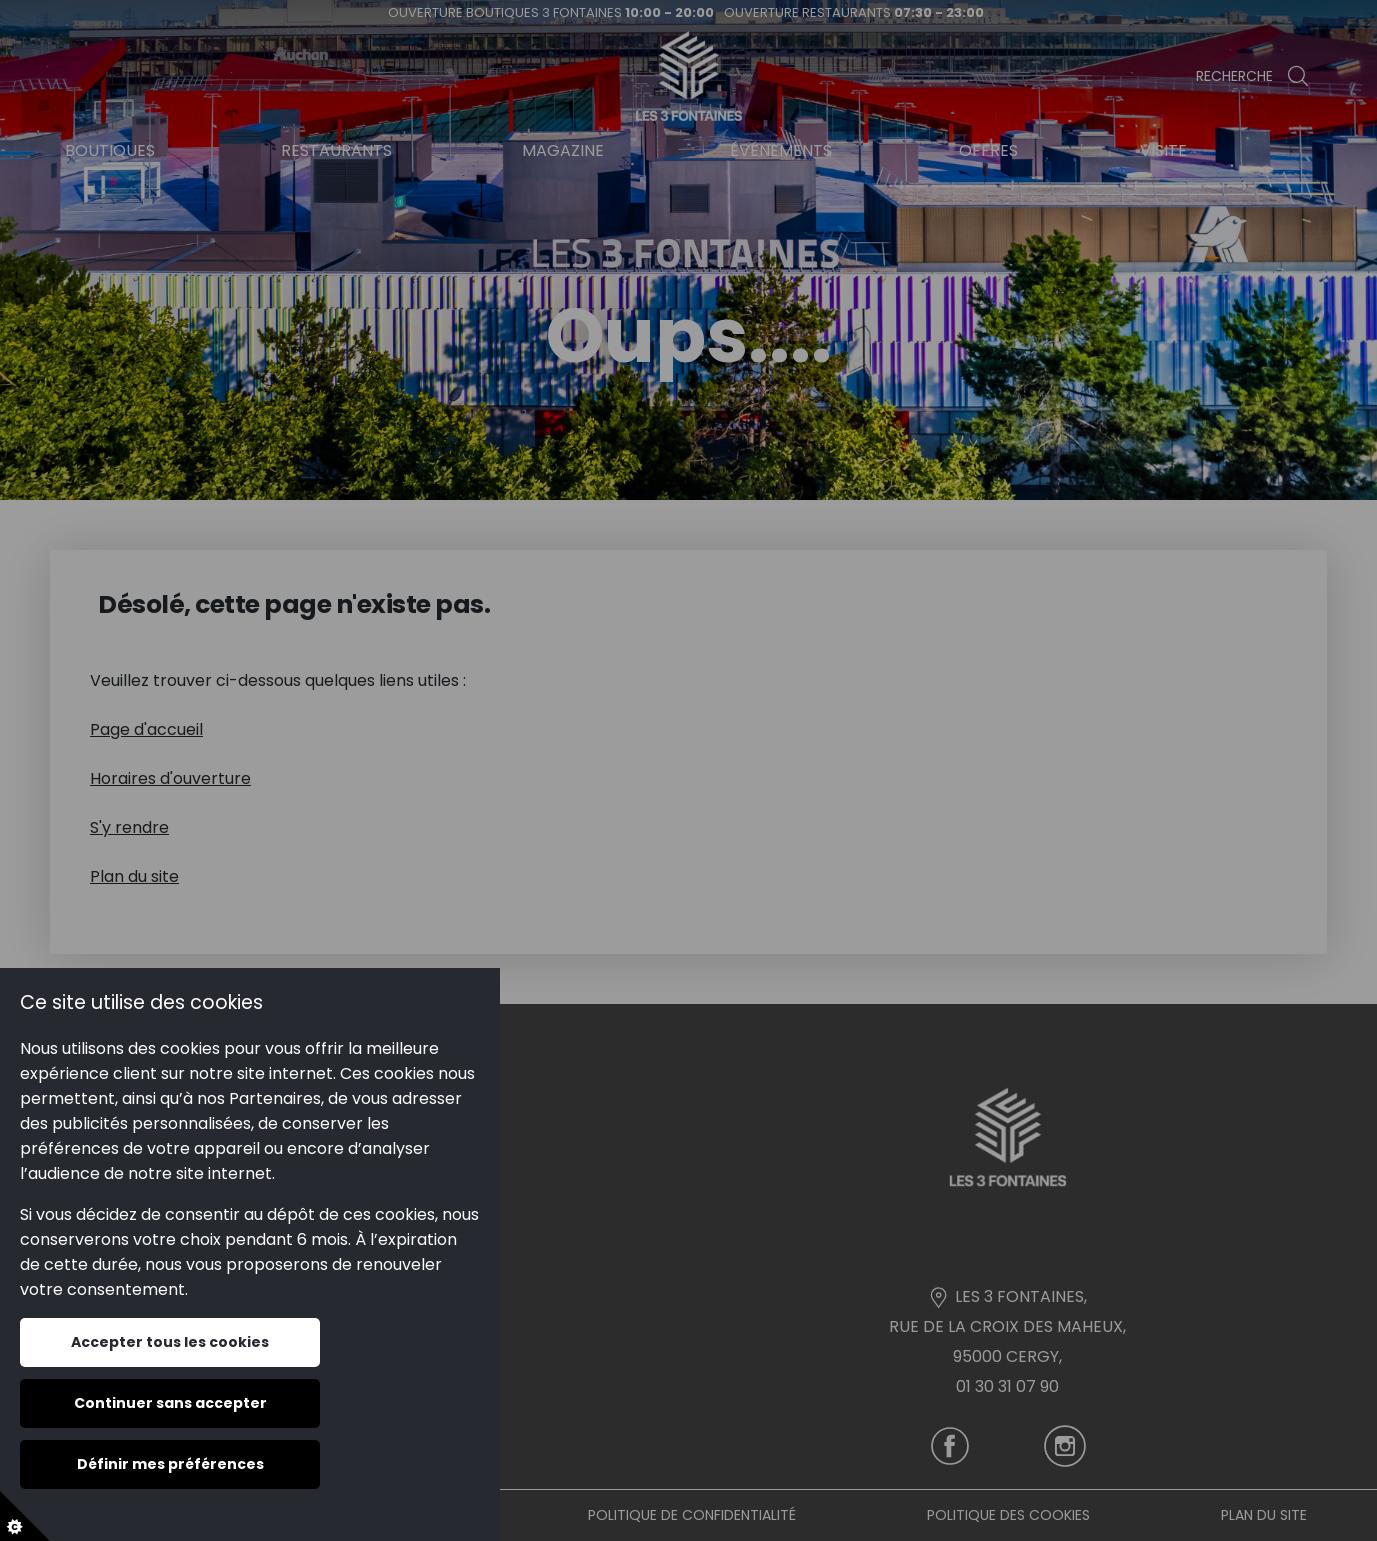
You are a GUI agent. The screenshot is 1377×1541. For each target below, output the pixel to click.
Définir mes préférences (170, 1464)
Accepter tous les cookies (170, 1342)
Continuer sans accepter (170, 1403)
